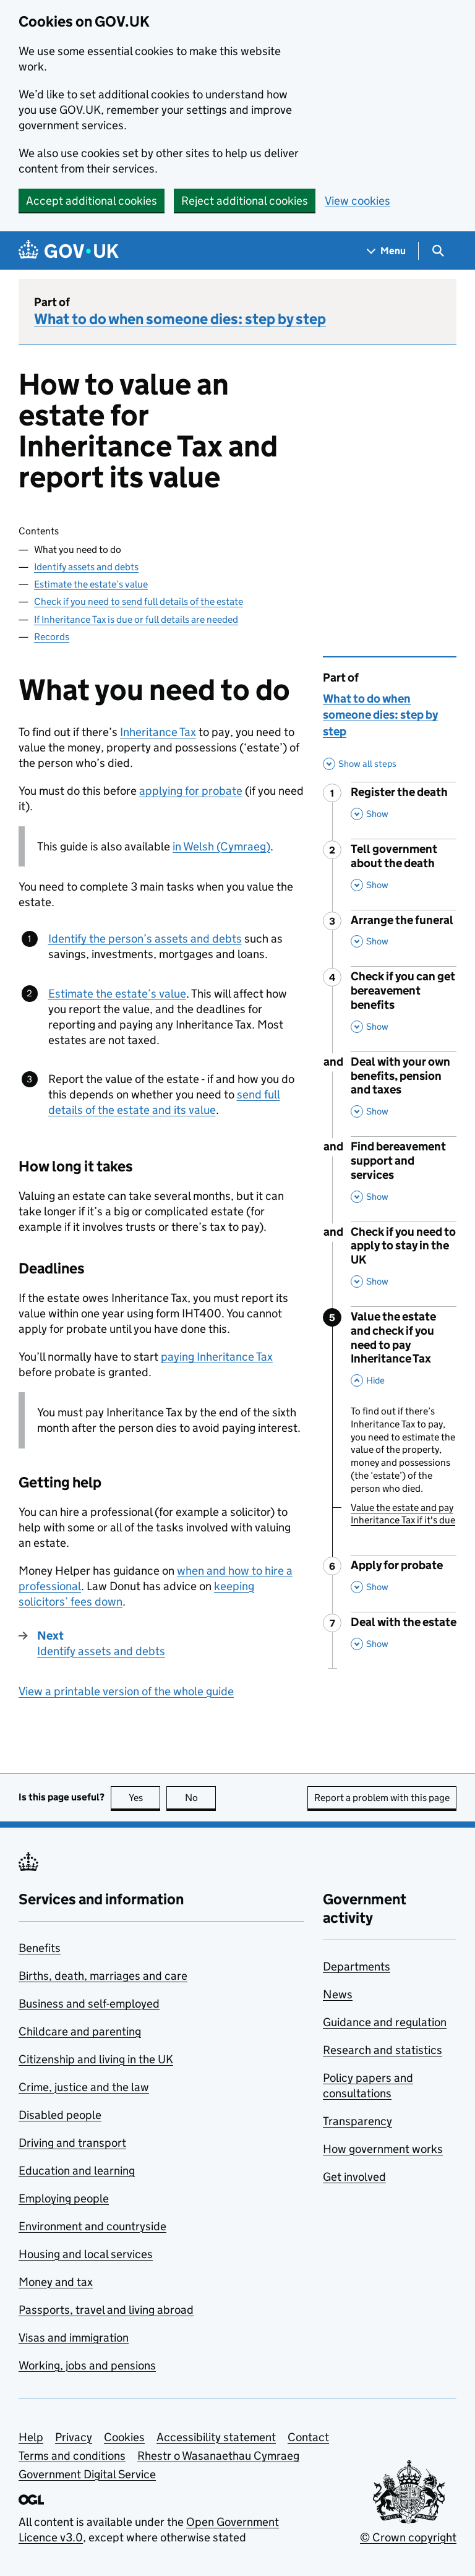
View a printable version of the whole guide (126, 1691)
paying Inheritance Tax (217, 1357)
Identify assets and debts (86, 567)
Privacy (73, 2437)
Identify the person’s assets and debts (145, 938)
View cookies (357, 201)
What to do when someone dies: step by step (180, 319)
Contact (308, 2437)
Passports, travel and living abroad (106, 2310)
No (200, 1798)
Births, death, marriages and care (103, 1976)
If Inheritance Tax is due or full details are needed (136, 619)
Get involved (354, 2177)
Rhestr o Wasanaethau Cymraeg (218, 2456)
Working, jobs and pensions (87, 2365)
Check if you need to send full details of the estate (138, 601)
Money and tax (56, 2282)
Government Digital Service (87, 2474)
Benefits (40, 1948)
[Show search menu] (437, 251)
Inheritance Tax (158, 732)
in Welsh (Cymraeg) (221, 846)
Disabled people (60, 2115)
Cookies (124, 2437)
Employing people (64, 2198)
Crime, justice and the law (84, 2087)
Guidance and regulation (385, 2022)
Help (31, 2437)
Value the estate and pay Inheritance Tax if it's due (403, 1514)
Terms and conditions (72, 2456)
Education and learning (77, 2170)
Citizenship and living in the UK (96, 2059)
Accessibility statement (216, 2437)
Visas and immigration (74, 2337)
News (338, 1994)
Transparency (357, 2121)
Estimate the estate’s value (91, 584)
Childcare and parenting (80, 2031)
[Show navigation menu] (386, 251)
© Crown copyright (408, 2537)
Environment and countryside (92, 2226)
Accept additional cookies (91, 201)
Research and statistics (382, 2050)
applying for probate (190, 791)
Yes (145, 1798)
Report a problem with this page (382, 1798)
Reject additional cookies (244, 201)
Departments (356, 1966)
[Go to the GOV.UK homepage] (69, 250)
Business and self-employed (89, 2003)
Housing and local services (86, 2254)
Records (51, 637)
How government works (383, 2149)
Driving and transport (72, 2143)
